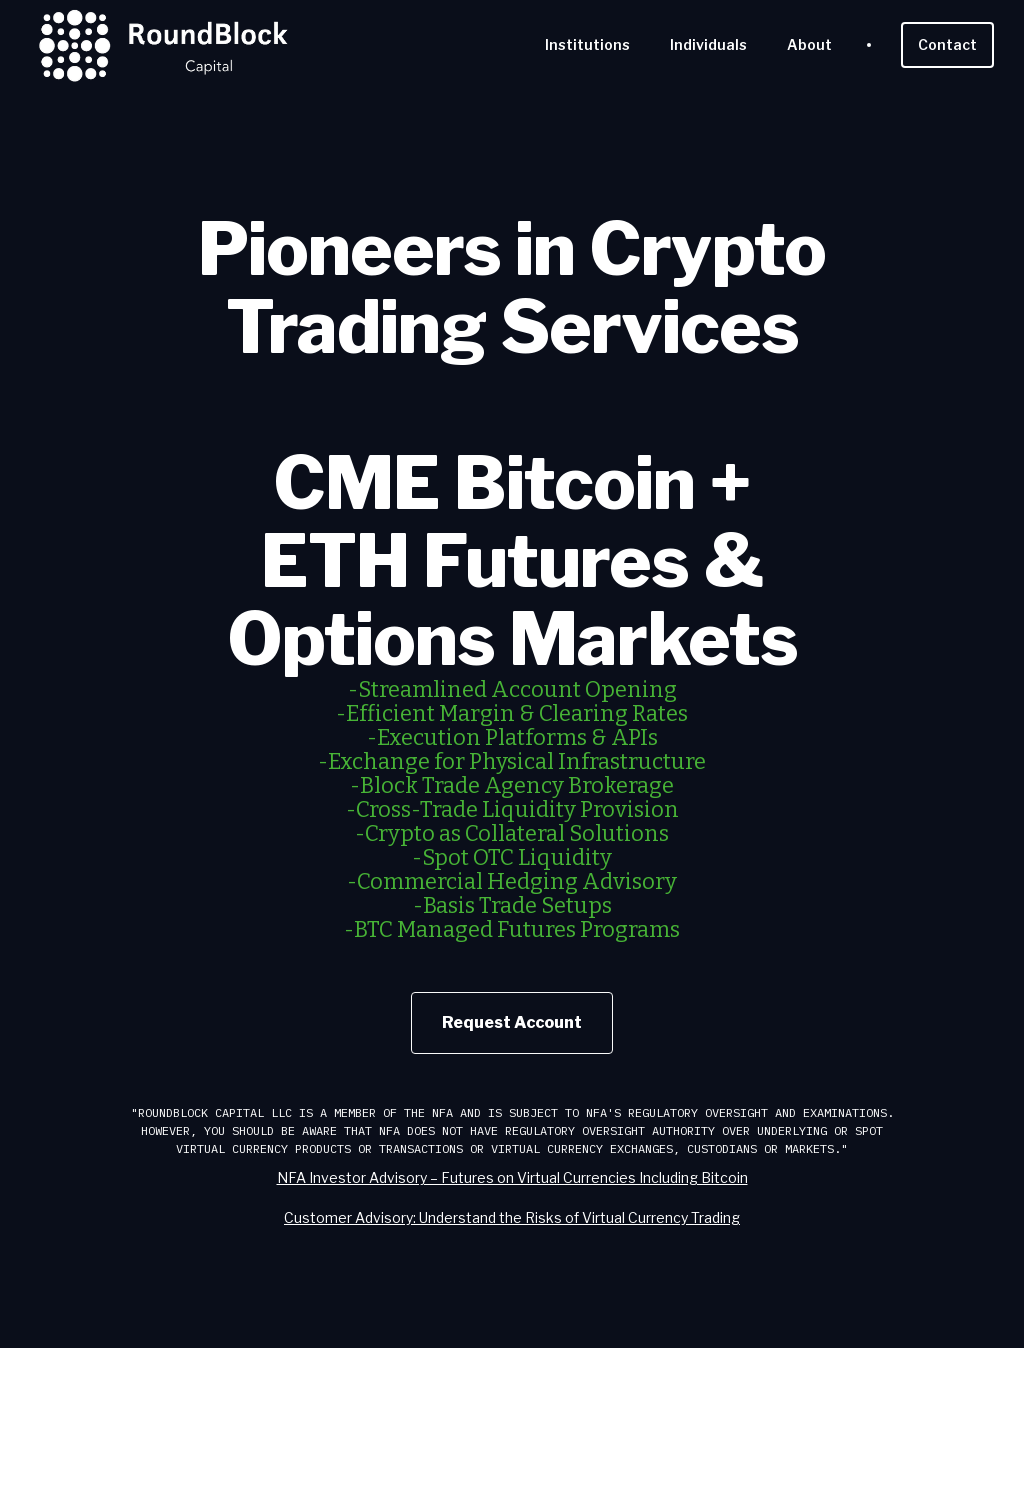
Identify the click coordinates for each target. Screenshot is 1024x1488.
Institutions (587, 44)
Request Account (512, 1022)
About (809, 44)
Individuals (708, 44)
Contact (947, 44)
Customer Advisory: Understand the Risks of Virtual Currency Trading (512, 1217)
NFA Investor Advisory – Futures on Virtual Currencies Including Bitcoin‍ (512, 1177)
